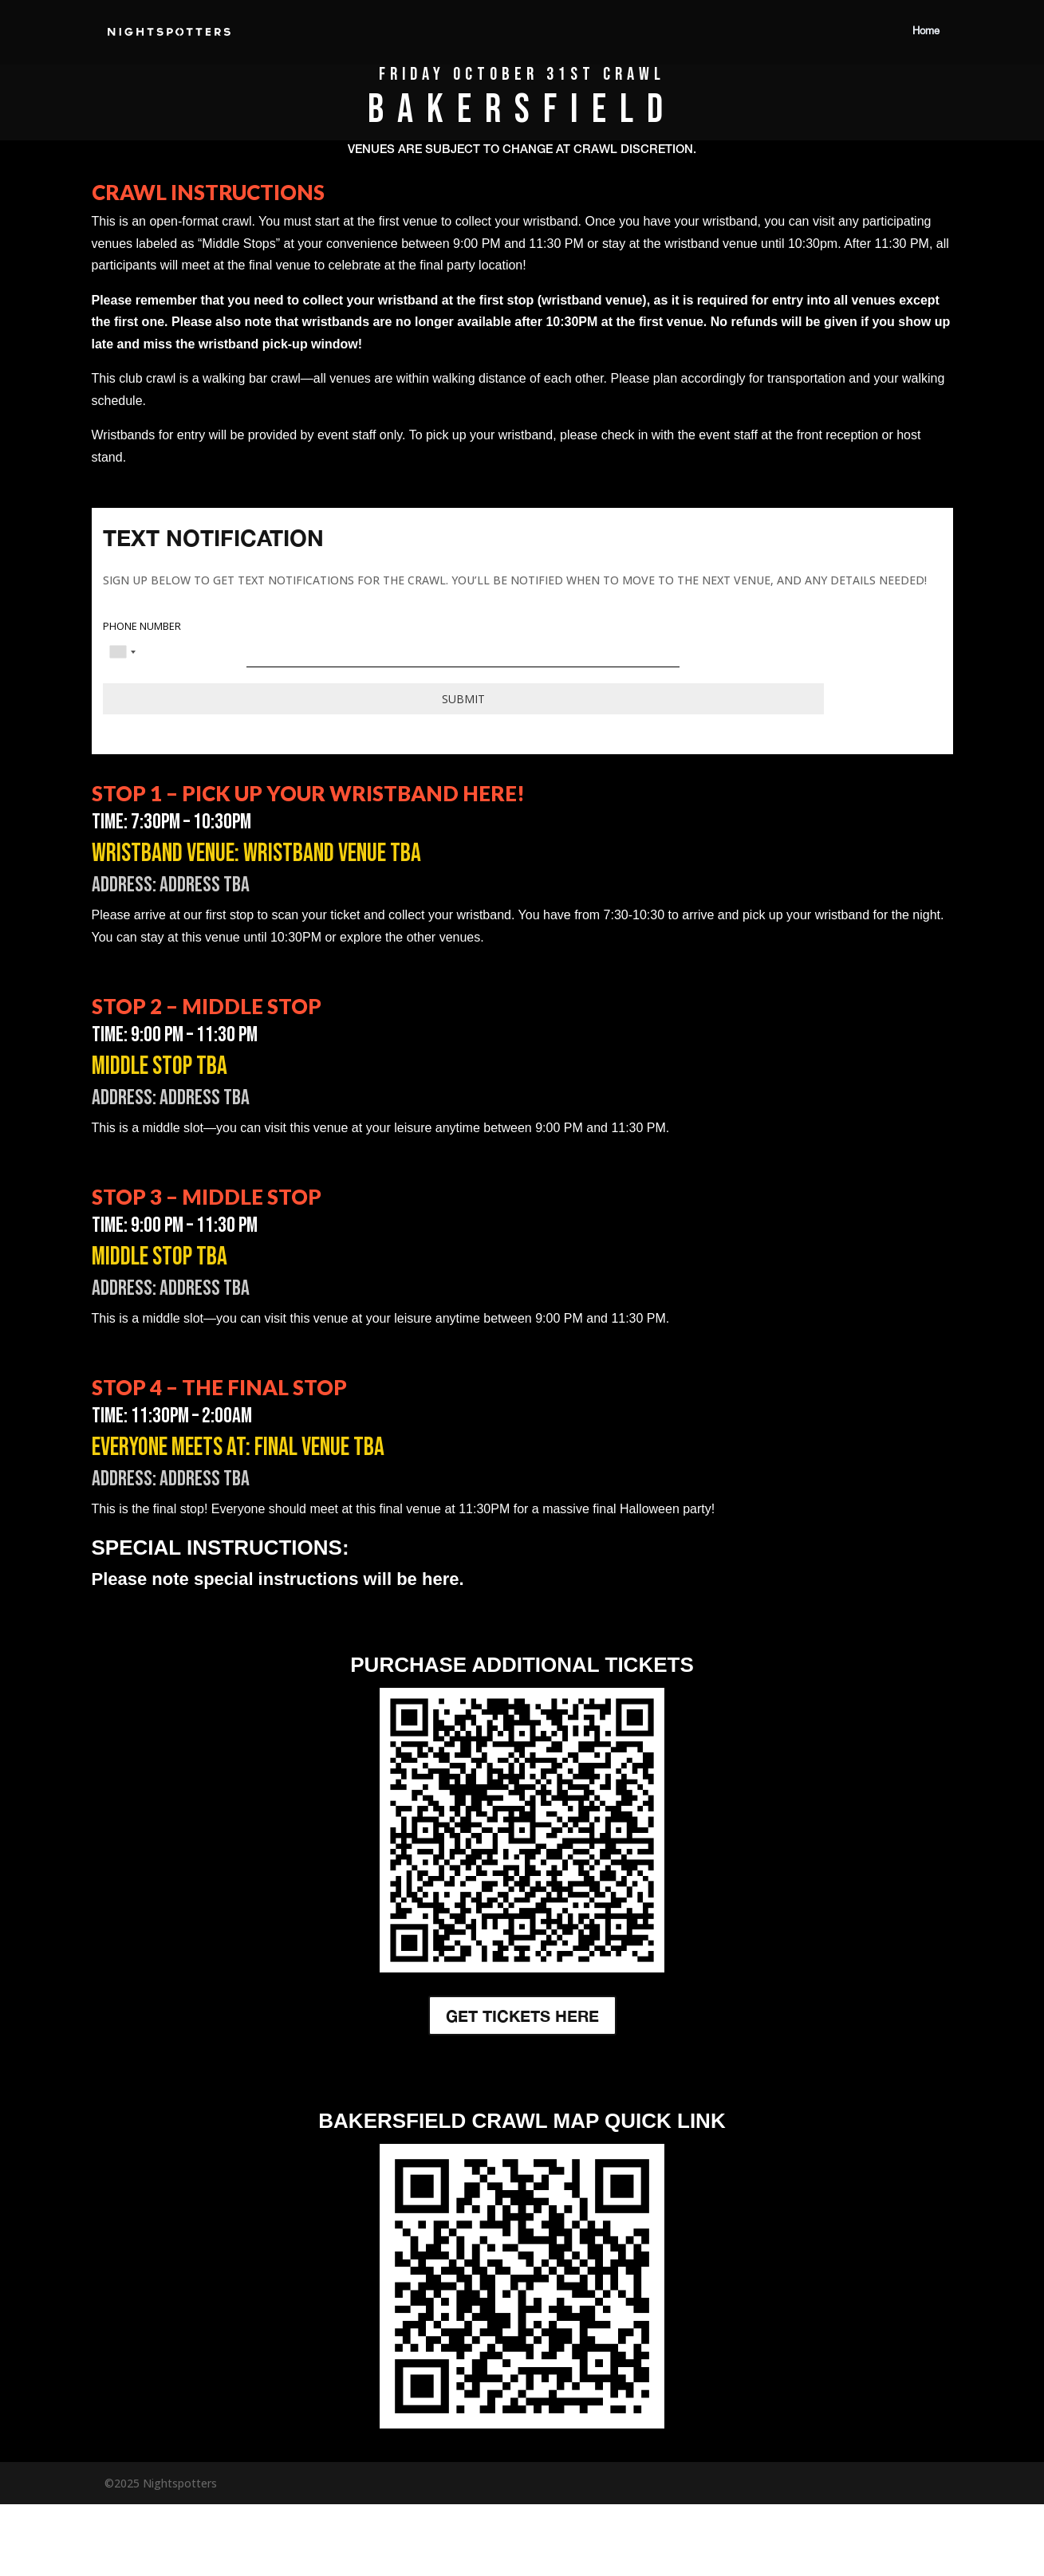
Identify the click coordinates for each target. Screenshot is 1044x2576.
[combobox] (122, 652)
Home (926, 32)
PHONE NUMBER (142, 626)
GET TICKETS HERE (522, 2015)
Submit (463, 698)
